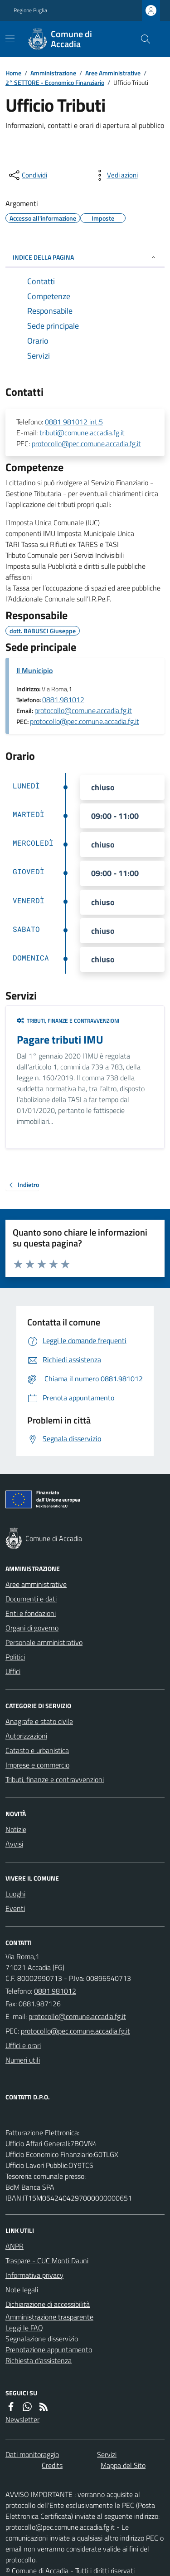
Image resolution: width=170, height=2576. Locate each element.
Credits (52, 2465)
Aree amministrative (36, 1584)
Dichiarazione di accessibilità (47, 2304)
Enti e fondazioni (30, 1613)
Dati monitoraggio (32, 2454)
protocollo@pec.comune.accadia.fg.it (86, 443)
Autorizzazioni (26, 1735)
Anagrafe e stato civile (39, 1721)
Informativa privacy (34, 2275)
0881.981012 (63, 699)
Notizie (15, 1829)
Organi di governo (31, 1627)
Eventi (15, 1908)
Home (13, 73)
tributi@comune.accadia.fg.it (82, 432)
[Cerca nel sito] (141, 39)
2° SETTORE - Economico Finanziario (54, 82)
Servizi (107, 2454)
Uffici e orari (23, 2045)
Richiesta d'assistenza (38, 2360)
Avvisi (14, 1843)
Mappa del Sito (123, 2465)
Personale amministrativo (44, 1642)
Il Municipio (34, 670)
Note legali (21, 2289)
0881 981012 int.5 (74, 421)
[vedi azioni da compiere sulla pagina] (115, 175)
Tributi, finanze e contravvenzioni (68, 1021)
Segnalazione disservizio (41, 2338)
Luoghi (15, 1893)
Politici (15, 1656)
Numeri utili (22, 2059)
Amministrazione (53, 73)
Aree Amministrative (113, 73)
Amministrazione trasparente (49, 2316)
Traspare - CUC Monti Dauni (46, 2260)
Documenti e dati (31, 1598)
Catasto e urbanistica (37, 1750)
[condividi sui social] (27, 175)
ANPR (14, 2246)
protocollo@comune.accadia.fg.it (83, 710)
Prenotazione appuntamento (48, 2349)
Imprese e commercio (37, 1764)
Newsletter (22, 2419)
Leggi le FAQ (24, 2327)
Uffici (12, 1671)
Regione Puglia (30, 10)
